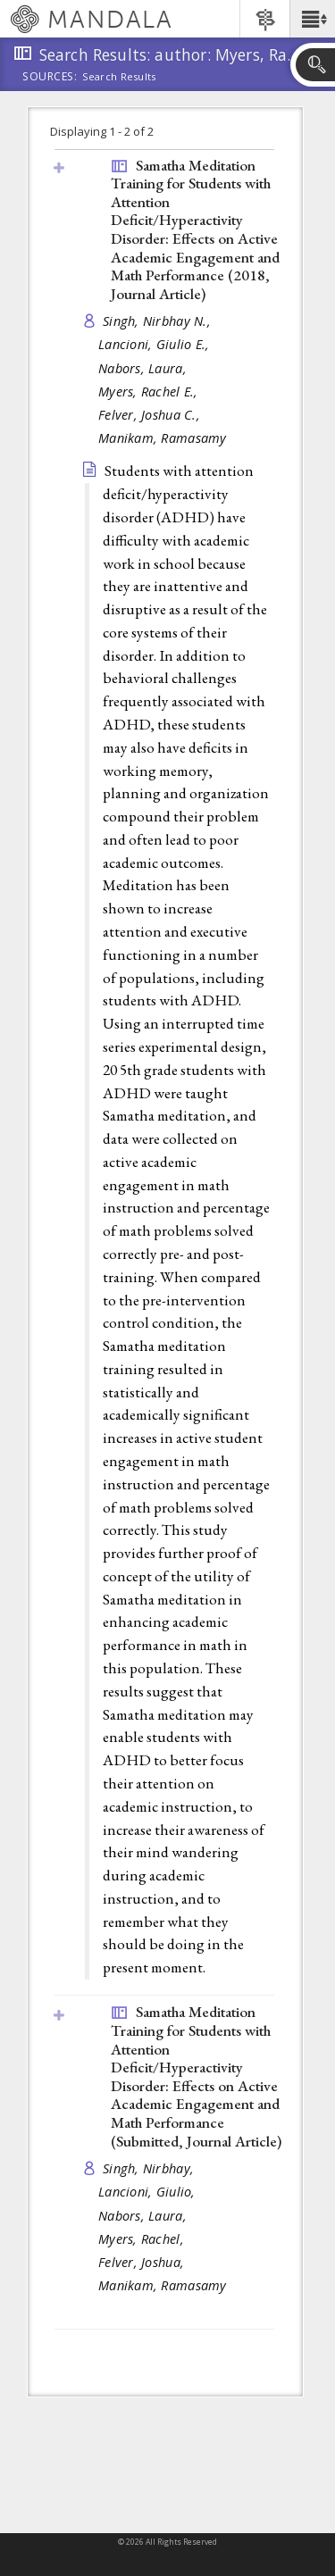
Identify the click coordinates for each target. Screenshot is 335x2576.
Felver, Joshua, (143, 2262)
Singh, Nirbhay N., (158, 321)
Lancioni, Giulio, (148, 2191)
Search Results (119, 77)
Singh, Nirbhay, (150, 2168)
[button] (312, 19)
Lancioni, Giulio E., (156, 344)
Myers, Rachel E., (150, 391)
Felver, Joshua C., (151, 414)
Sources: (50, 77)
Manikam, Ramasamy (162, 437)
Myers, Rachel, (143, 2238)
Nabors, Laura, (144, 368)
